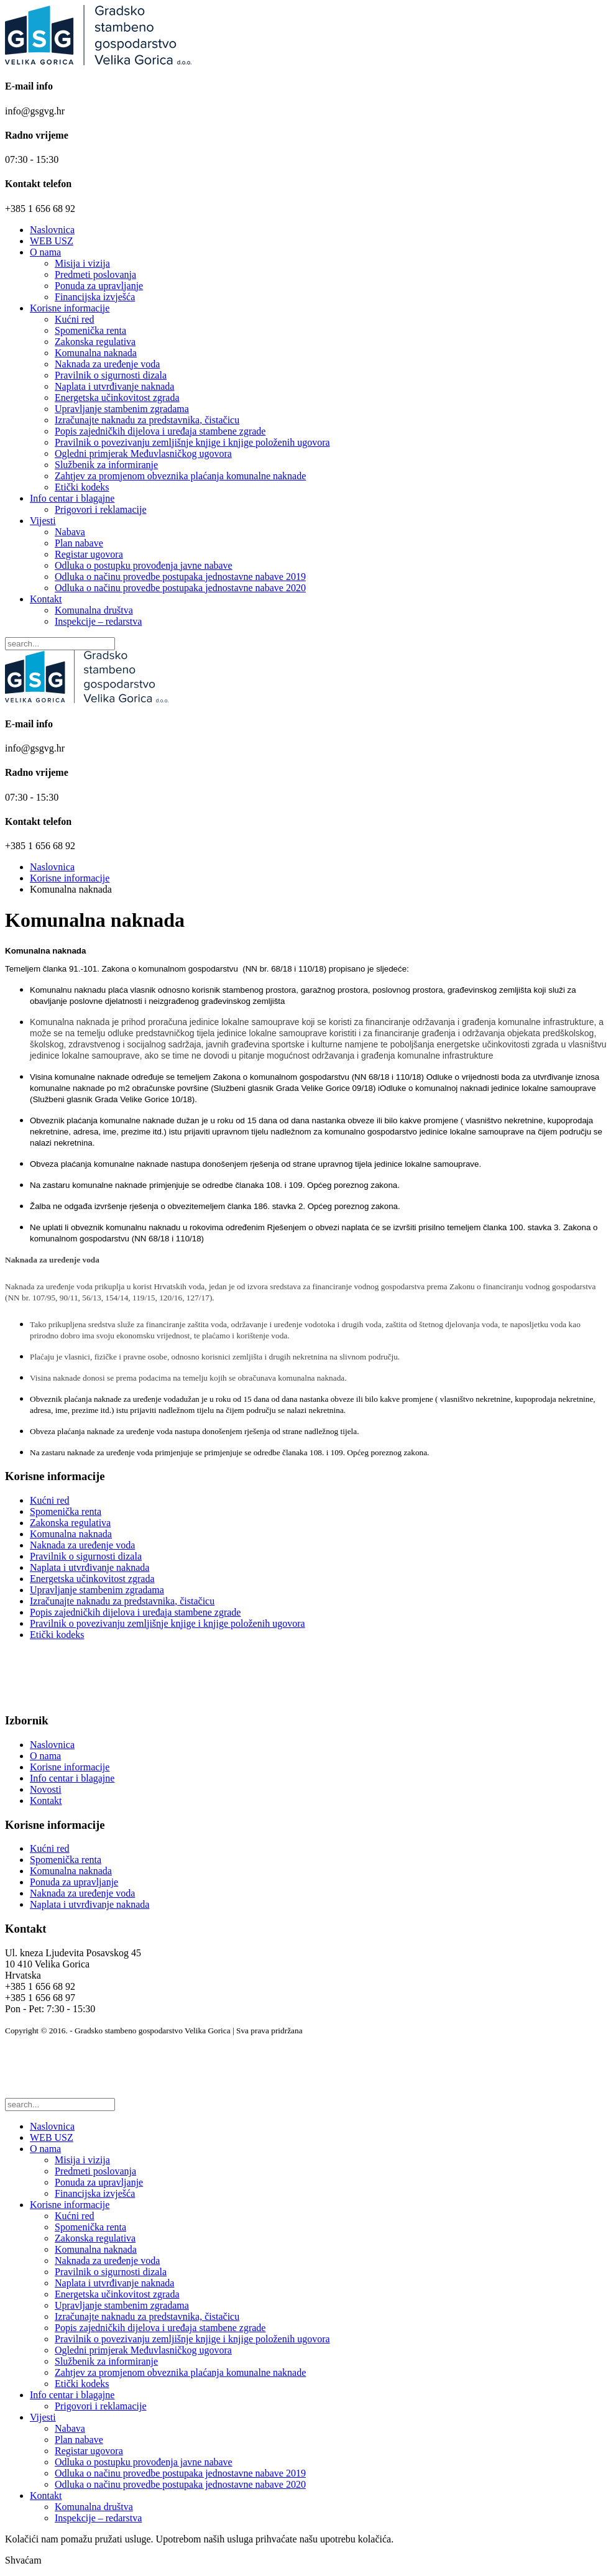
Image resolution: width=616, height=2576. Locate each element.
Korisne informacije (69, 308)
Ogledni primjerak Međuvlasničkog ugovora (143, 453)
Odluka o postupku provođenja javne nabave (143, 565)
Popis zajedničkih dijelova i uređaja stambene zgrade (160, 431)
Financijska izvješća (95, 297)
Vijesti (43, 520)
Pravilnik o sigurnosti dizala (111, 375)
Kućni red (74, 319)
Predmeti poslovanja (95, 274)
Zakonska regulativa (95, 341)
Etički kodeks (82, 487)
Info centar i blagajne (72, 498)
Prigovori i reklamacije (101, 509)
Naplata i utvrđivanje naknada (114, 386)
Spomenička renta (90, 330)
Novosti (46, 1789)
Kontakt (46, 599)
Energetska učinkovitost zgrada (117, 397)
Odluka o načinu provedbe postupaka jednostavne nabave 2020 (180, 587)
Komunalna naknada (96, 352)
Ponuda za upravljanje (99, 285)
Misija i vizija (82, 263)
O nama (45, 252)
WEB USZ (51, 241)
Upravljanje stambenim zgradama (122, 408)
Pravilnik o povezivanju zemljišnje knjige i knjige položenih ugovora (192, 442)
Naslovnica (52, 229)
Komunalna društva (94, 610)
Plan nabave (79, 543)
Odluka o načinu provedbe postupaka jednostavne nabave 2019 (180, 576)
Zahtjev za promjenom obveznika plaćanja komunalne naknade (180, 476)
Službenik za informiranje (106, 464)
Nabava (70, 532)
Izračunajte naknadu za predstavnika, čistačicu (147, 420)
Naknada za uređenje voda (107, 364)
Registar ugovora (89, 554)
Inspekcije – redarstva (98, 621)
